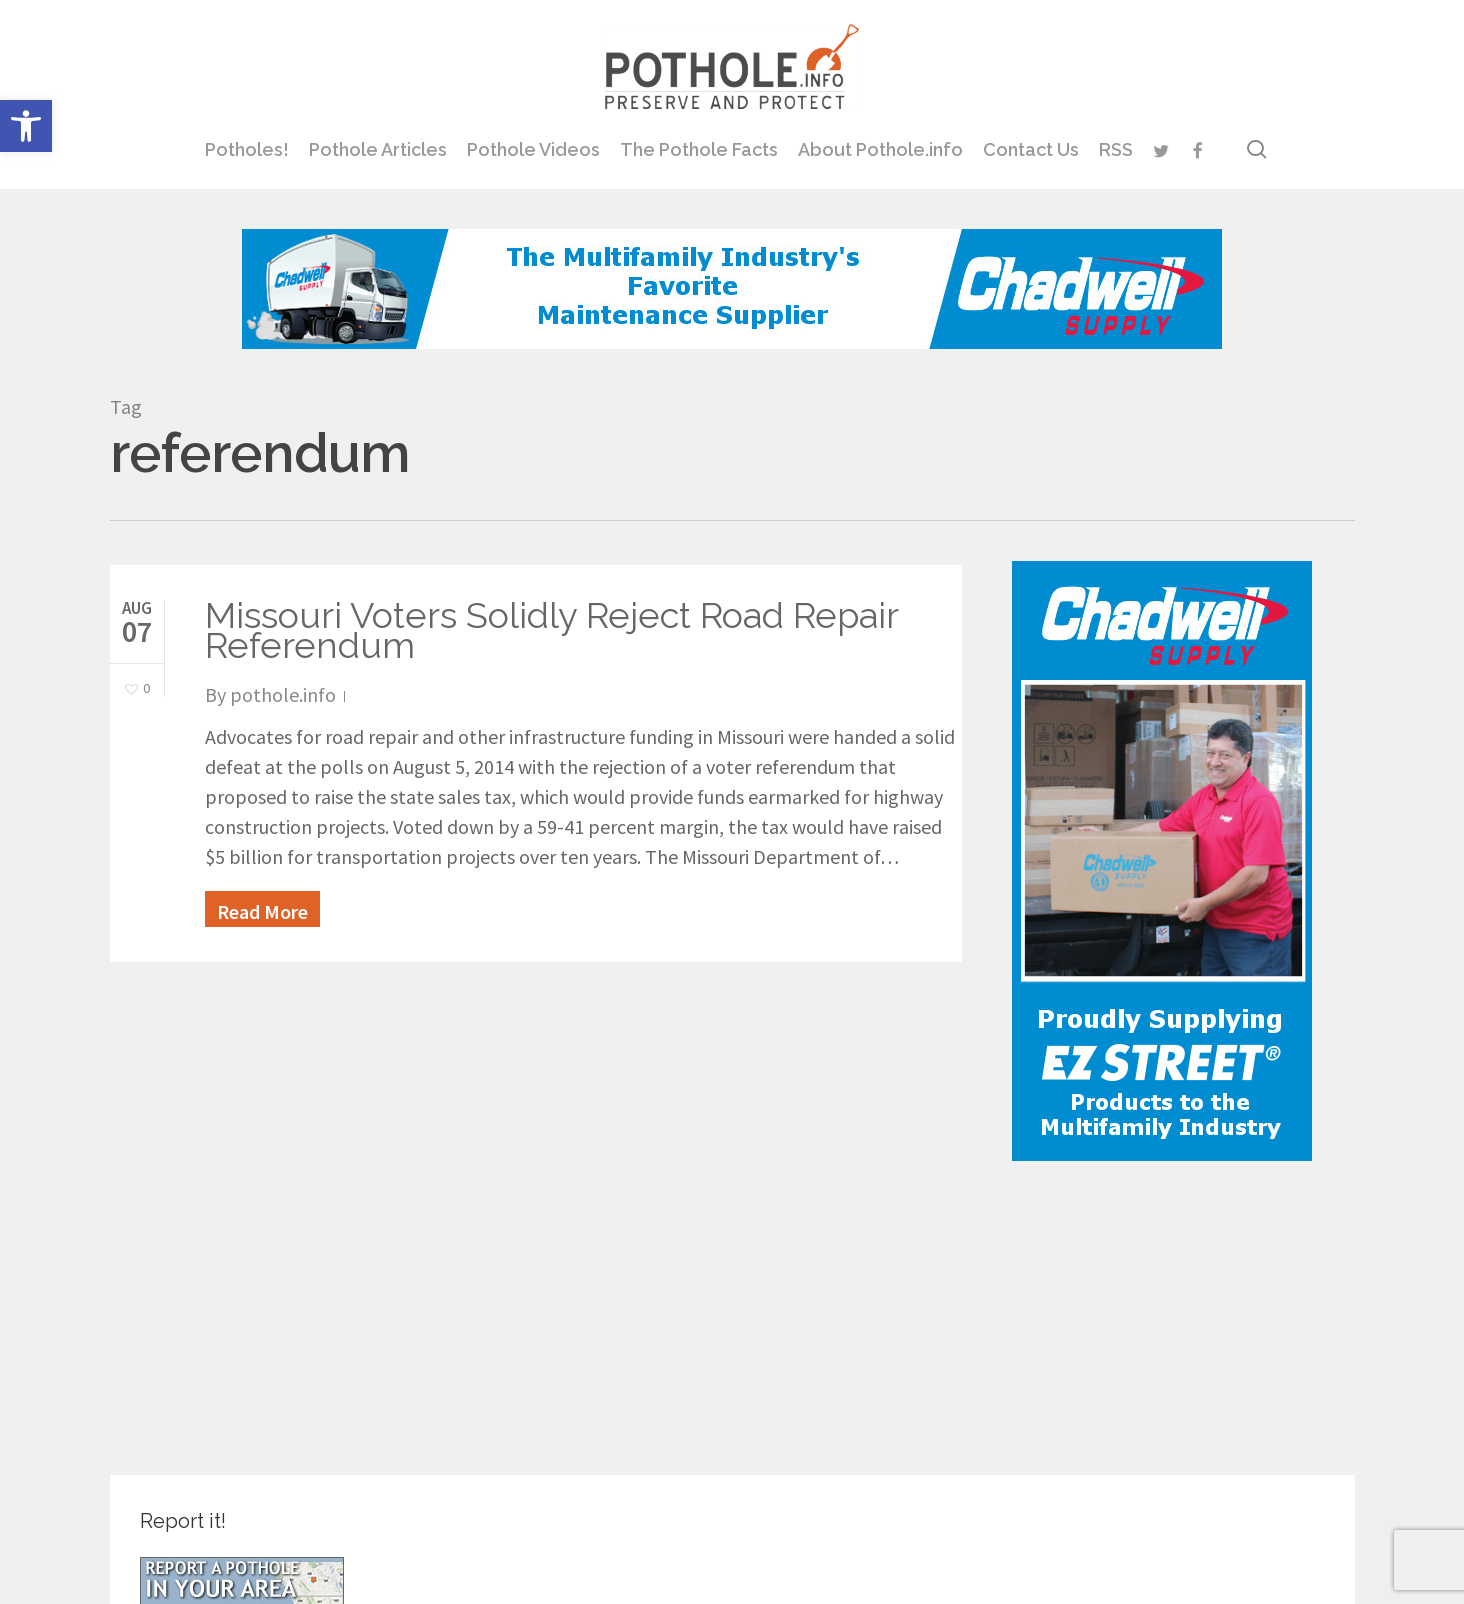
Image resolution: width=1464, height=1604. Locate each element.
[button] (26, 126)
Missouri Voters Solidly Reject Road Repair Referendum (551, 630)
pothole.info (283, 694)
